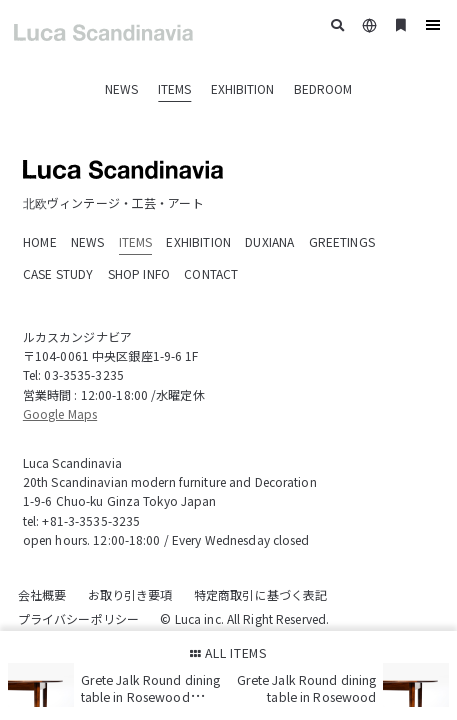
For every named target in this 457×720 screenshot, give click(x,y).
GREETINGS (342, 241)
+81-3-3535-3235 (91, 520)
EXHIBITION (242, 88)
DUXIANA (269, 241)
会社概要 (42, 594)
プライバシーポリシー (78, 618)
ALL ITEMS (229, 653)
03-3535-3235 (83, 374)
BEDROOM (323, 88)
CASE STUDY (58, 273)
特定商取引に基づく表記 (260, 594)
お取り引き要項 (130, 594)
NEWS (121, 88)
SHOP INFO (139, 273)
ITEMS (174, 88)
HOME (40, 241)
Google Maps (60, 413)
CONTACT (211, 273)
